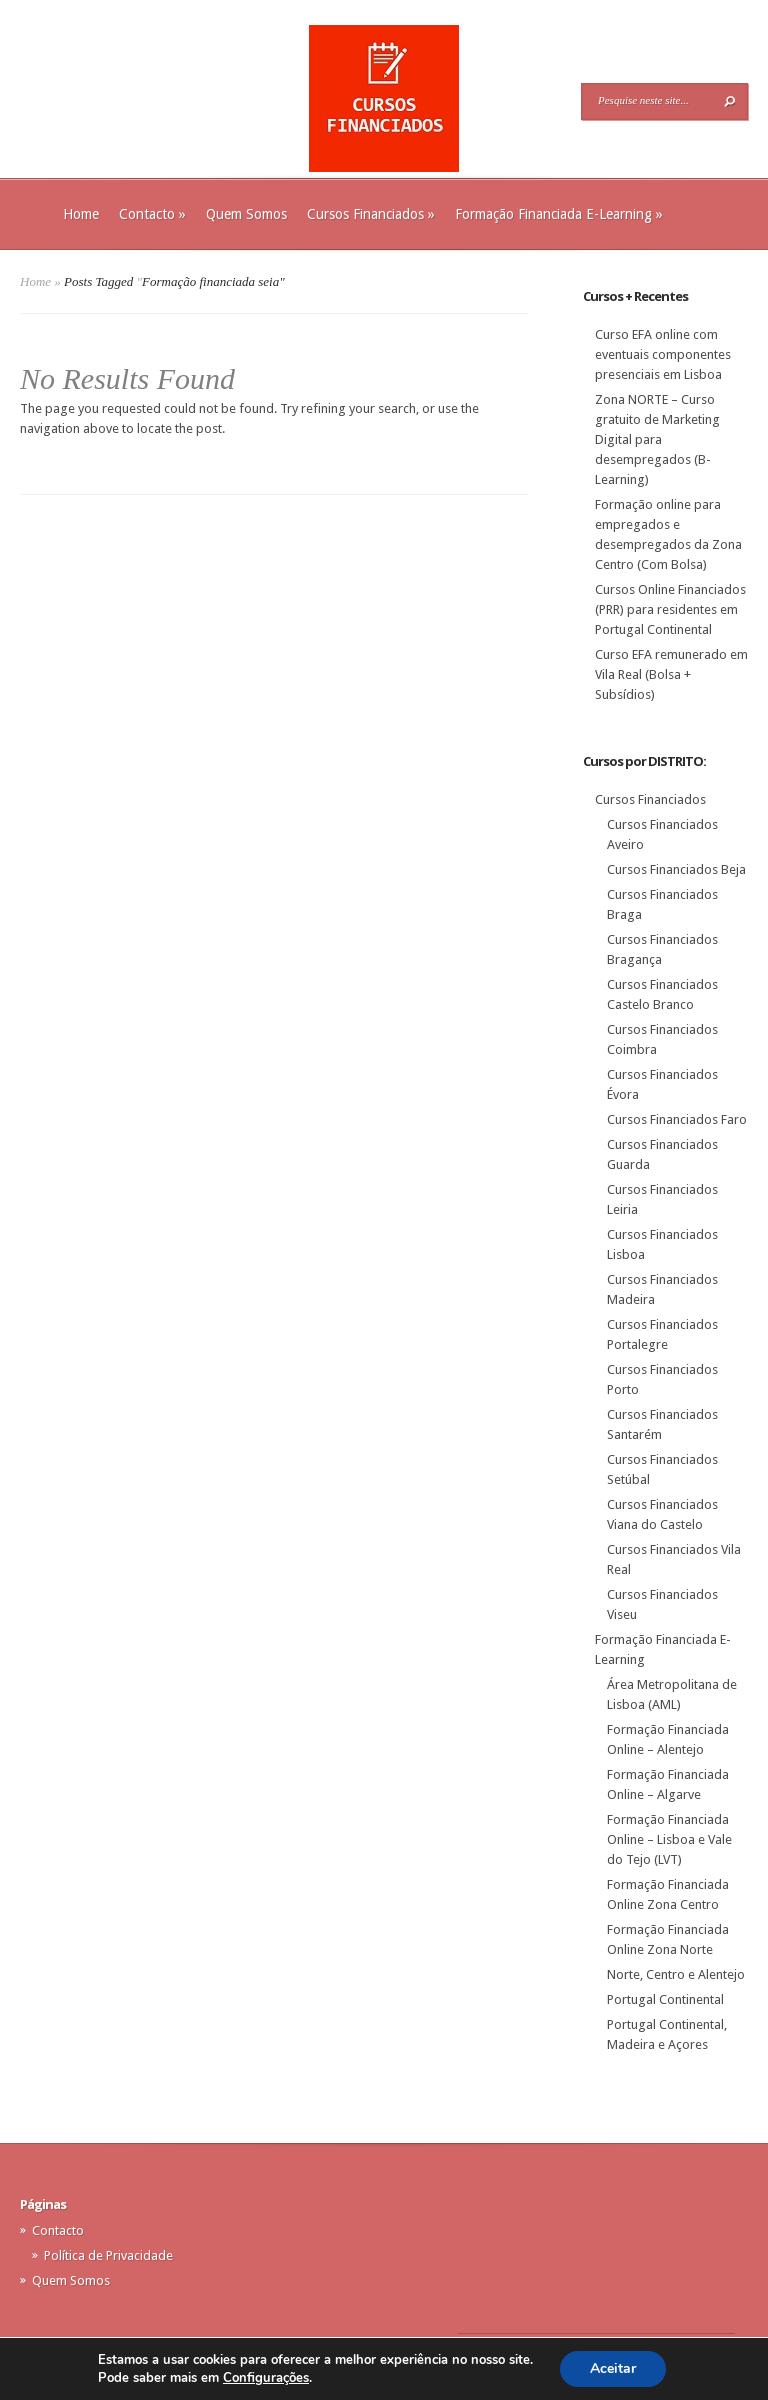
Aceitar (613, 2368)
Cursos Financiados (371, 214)
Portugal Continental (665, 1999)
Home (81, 214)
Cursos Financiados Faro (677, 1119)
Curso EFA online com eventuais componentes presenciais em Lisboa (663, 354)
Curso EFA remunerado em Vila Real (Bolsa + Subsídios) (671, 674)
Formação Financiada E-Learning (559, 214)
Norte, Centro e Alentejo (676, 1974)
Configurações (266, 2378)
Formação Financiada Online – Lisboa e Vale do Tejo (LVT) (669, 1839)
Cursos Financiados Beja (676, 869)
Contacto (152, 214)
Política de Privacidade (108, 2255)
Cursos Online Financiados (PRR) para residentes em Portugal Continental (670, 609)
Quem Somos (246, 214)
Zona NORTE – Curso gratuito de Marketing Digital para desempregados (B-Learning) (657, 439)
